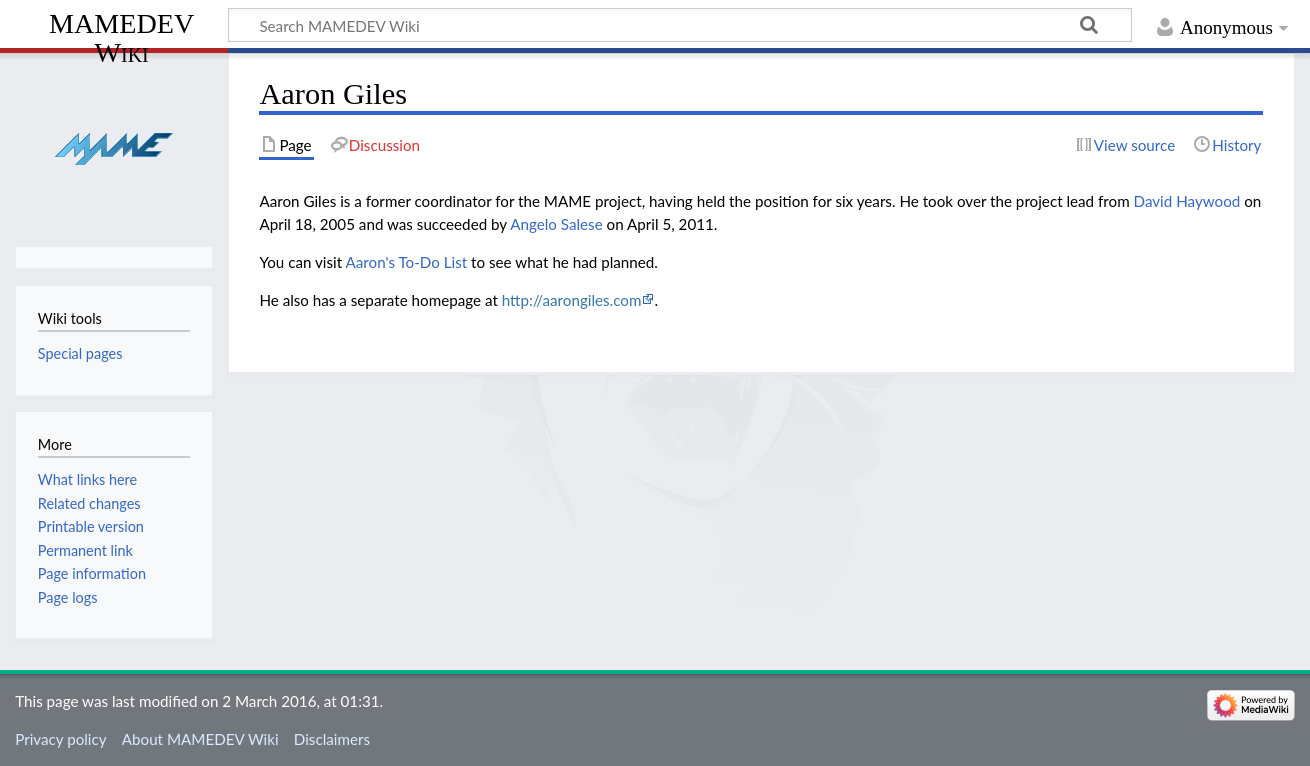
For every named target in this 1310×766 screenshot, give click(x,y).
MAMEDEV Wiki (121, 37)
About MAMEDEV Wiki (200, 739)
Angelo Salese (556, 224)
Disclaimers (332, 739)
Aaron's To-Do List (406, 262)
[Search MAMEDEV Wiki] (680, 25)
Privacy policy (60, 739)
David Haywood (1187, 201)
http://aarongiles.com (572, 300)
